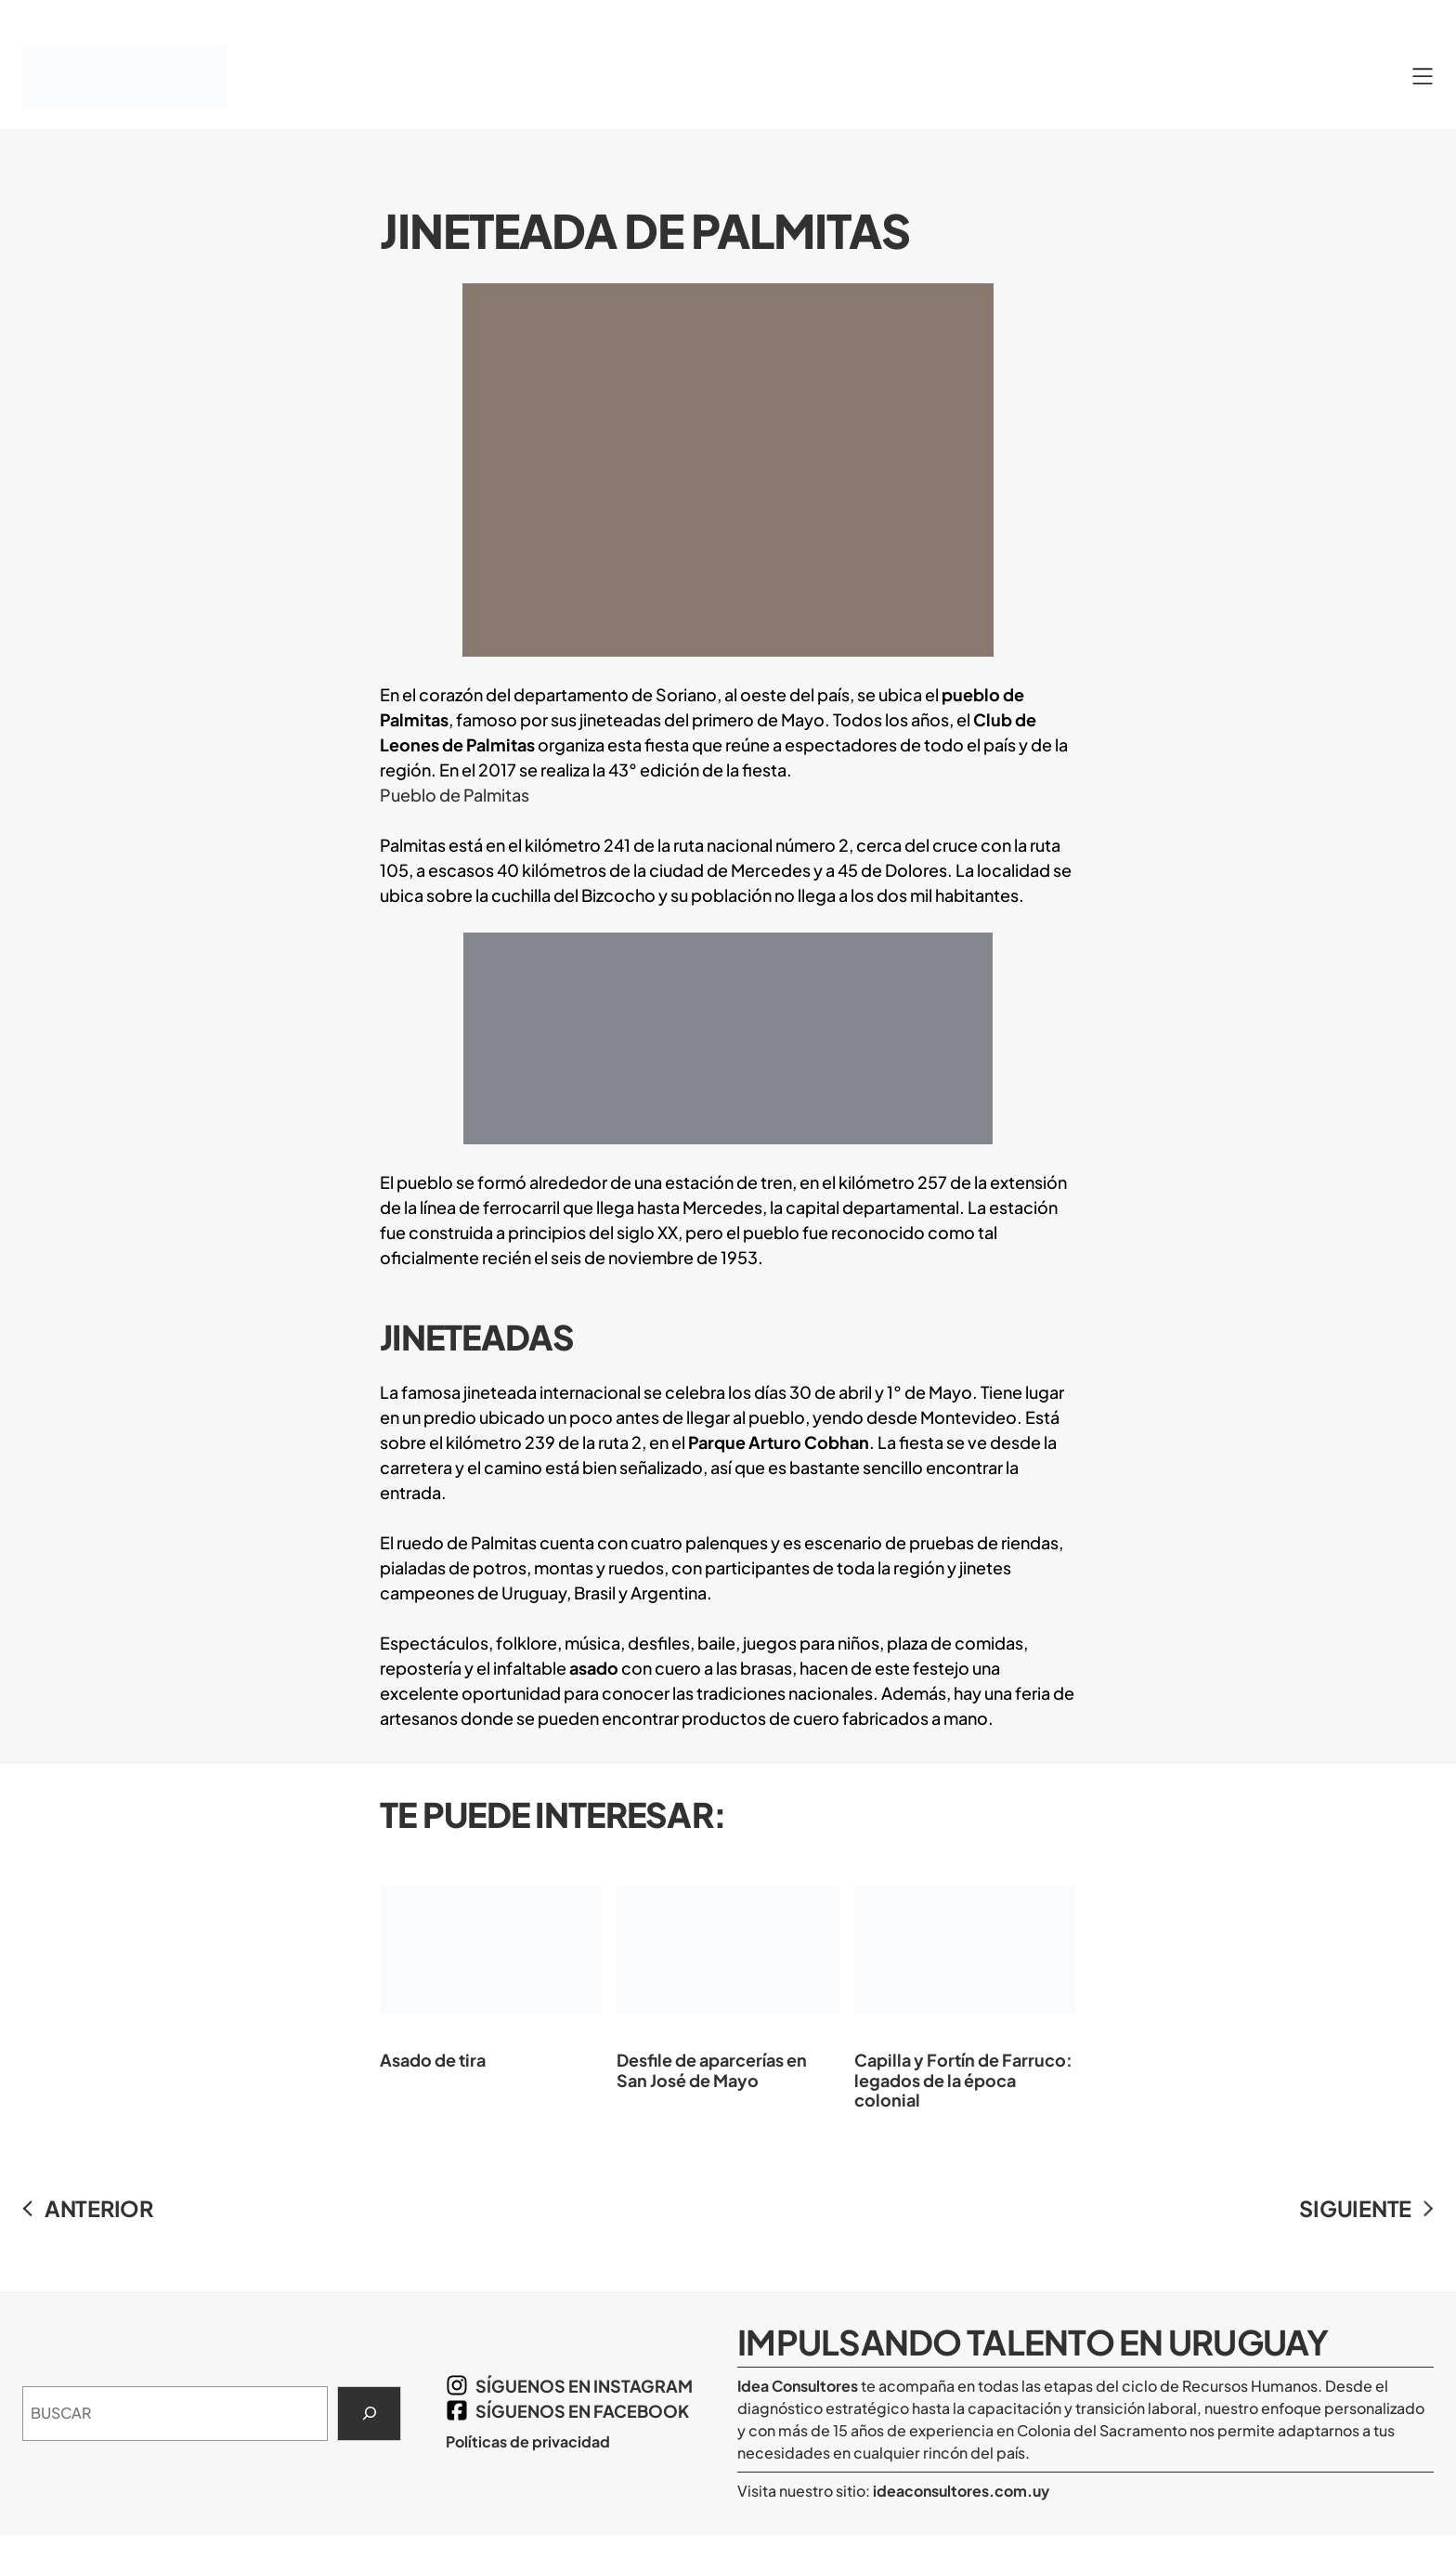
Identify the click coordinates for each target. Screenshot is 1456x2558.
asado (593, 1667)
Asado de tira (491, 1963)
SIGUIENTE (1355, 2208)
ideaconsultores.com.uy (959, 2490)
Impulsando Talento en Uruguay (1032, 2341)
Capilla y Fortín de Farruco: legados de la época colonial (965, 1983)
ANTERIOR (99, 2208)
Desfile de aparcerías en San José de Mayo (727, 1973)
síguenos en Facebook (582, 2410)
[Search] (369, 2414)
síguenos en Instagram (584, 2385)
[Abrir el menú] (1422, 76)
